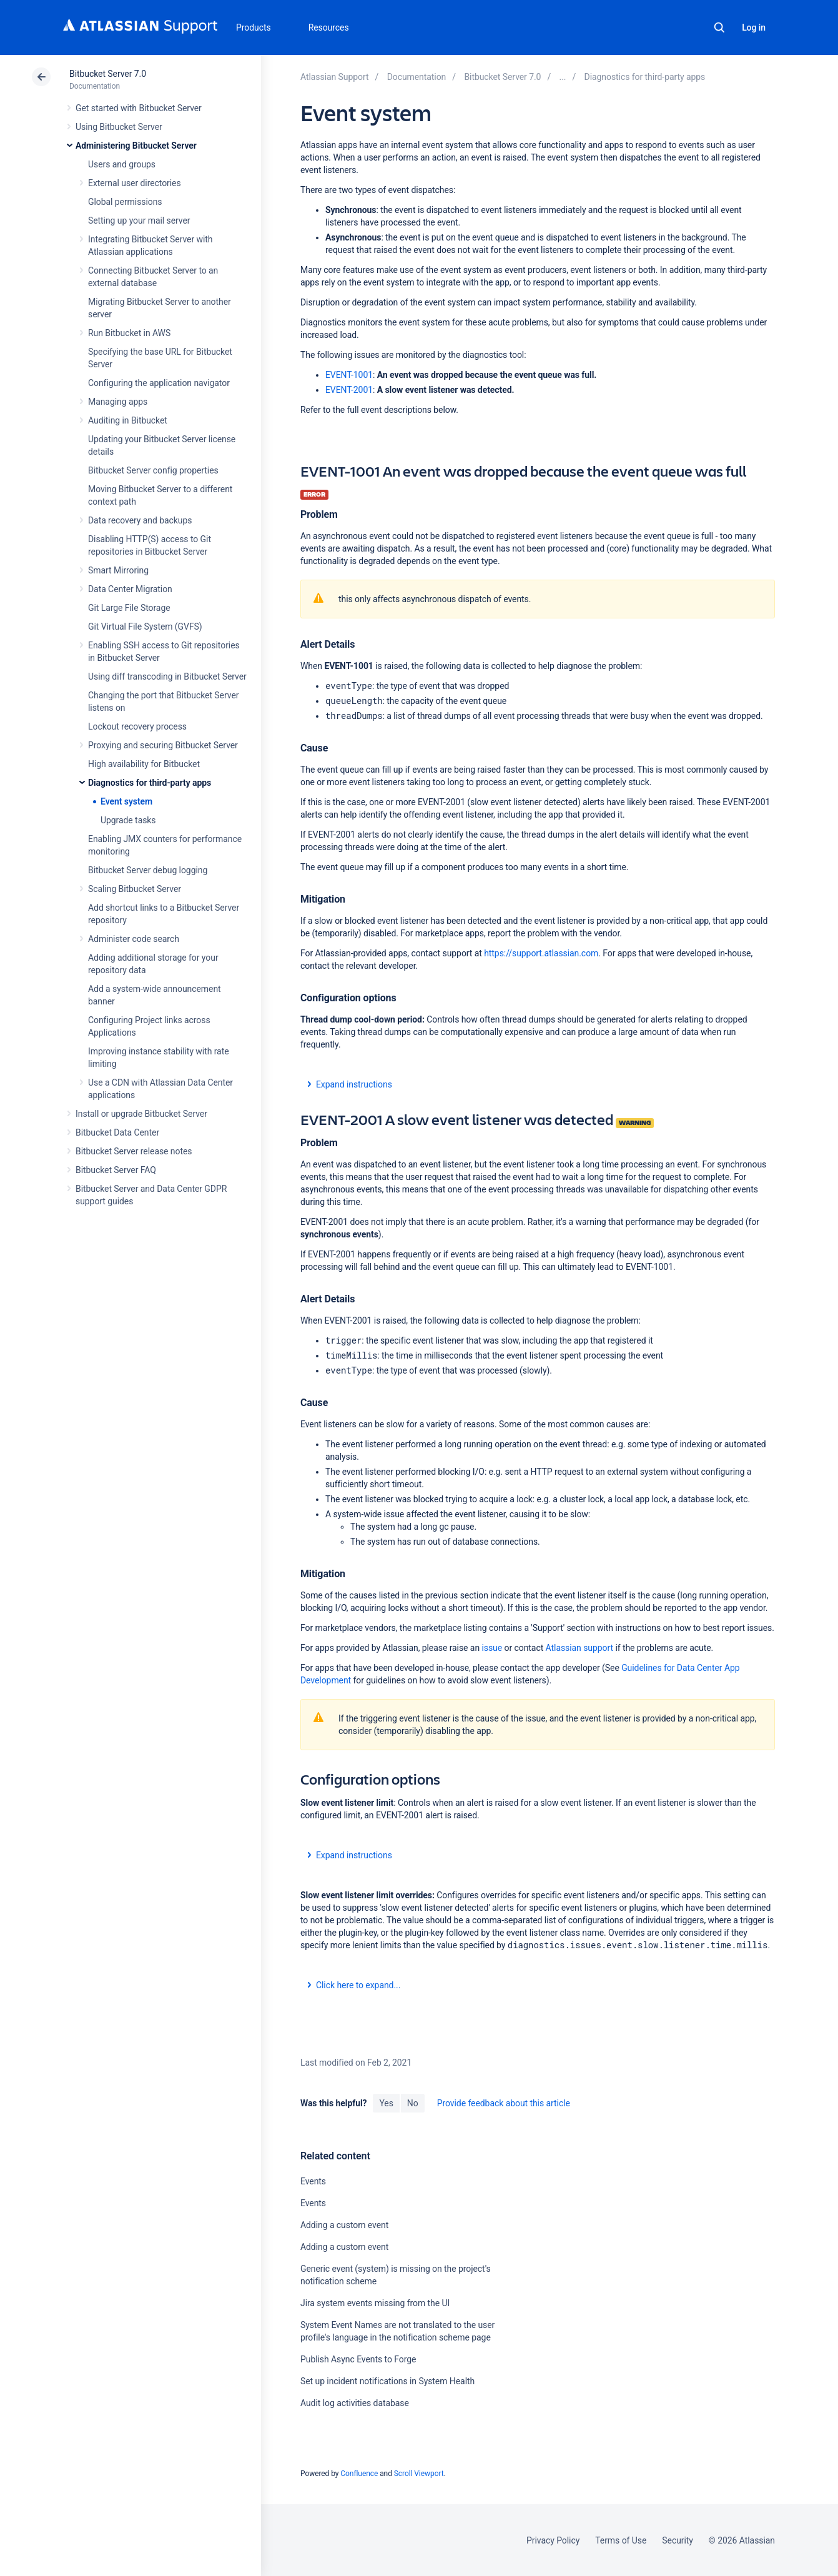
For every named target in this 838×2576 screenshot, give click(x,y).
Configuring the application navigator (159, 383)
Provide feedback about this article (503, 2103)
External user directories (134, 183)
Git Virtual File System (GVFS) (145, 627)
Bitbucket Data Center (117, 1132)
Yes (386, 2103)
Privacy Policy (552, 2540)
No (412, 2103)
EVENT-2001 (349, 390)
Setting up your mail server (139, 220)
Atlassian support (581, 1648)
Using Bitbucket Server (119, 127)
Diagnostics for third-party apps (149, 783)
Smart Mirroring (118, 570)
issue (491, 1648)
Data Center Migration (130, 589)
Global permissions (125, 202)
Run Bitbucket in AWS (129, 333)
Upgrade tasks (128, 820)
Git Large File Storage (129, 608)
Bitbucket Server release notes (134, 1151)
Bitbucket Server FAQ (116, 1170)
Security (677, 2540)
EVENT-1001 (349, 375)
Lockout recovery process (137, 726)
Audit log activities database (354, 2403)
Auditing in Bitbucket (127, 420)
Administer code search (133, 939)
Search (719, 27)
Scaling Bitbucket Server (134, 889)
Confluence (359, 2473)
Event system (126, 801)
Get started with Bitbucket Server (139, 108)
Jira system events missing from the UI (375, 2303)
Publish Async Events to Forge (358, 2359)
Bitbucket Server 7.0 (107, 74)
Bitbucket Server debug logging (147, 870)
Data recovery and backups (140, 520)
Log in (754, 27)
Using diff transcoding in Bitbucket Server (167, 676)
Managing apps (117, 402)
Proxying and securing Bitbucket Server (163, 745)
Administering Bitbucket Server (136, 146)
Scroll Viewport (419, 2473)
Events (313, 2181)
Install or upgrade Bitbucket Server (141, 1114)
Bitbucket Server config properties (153, 470)
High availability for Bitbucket (144, 764)
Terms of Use (620, 2540)
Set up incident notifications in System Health (387, 2381)
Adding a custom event (344, 2225)
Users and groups (121, 164)
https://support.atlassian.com (541, 953)
